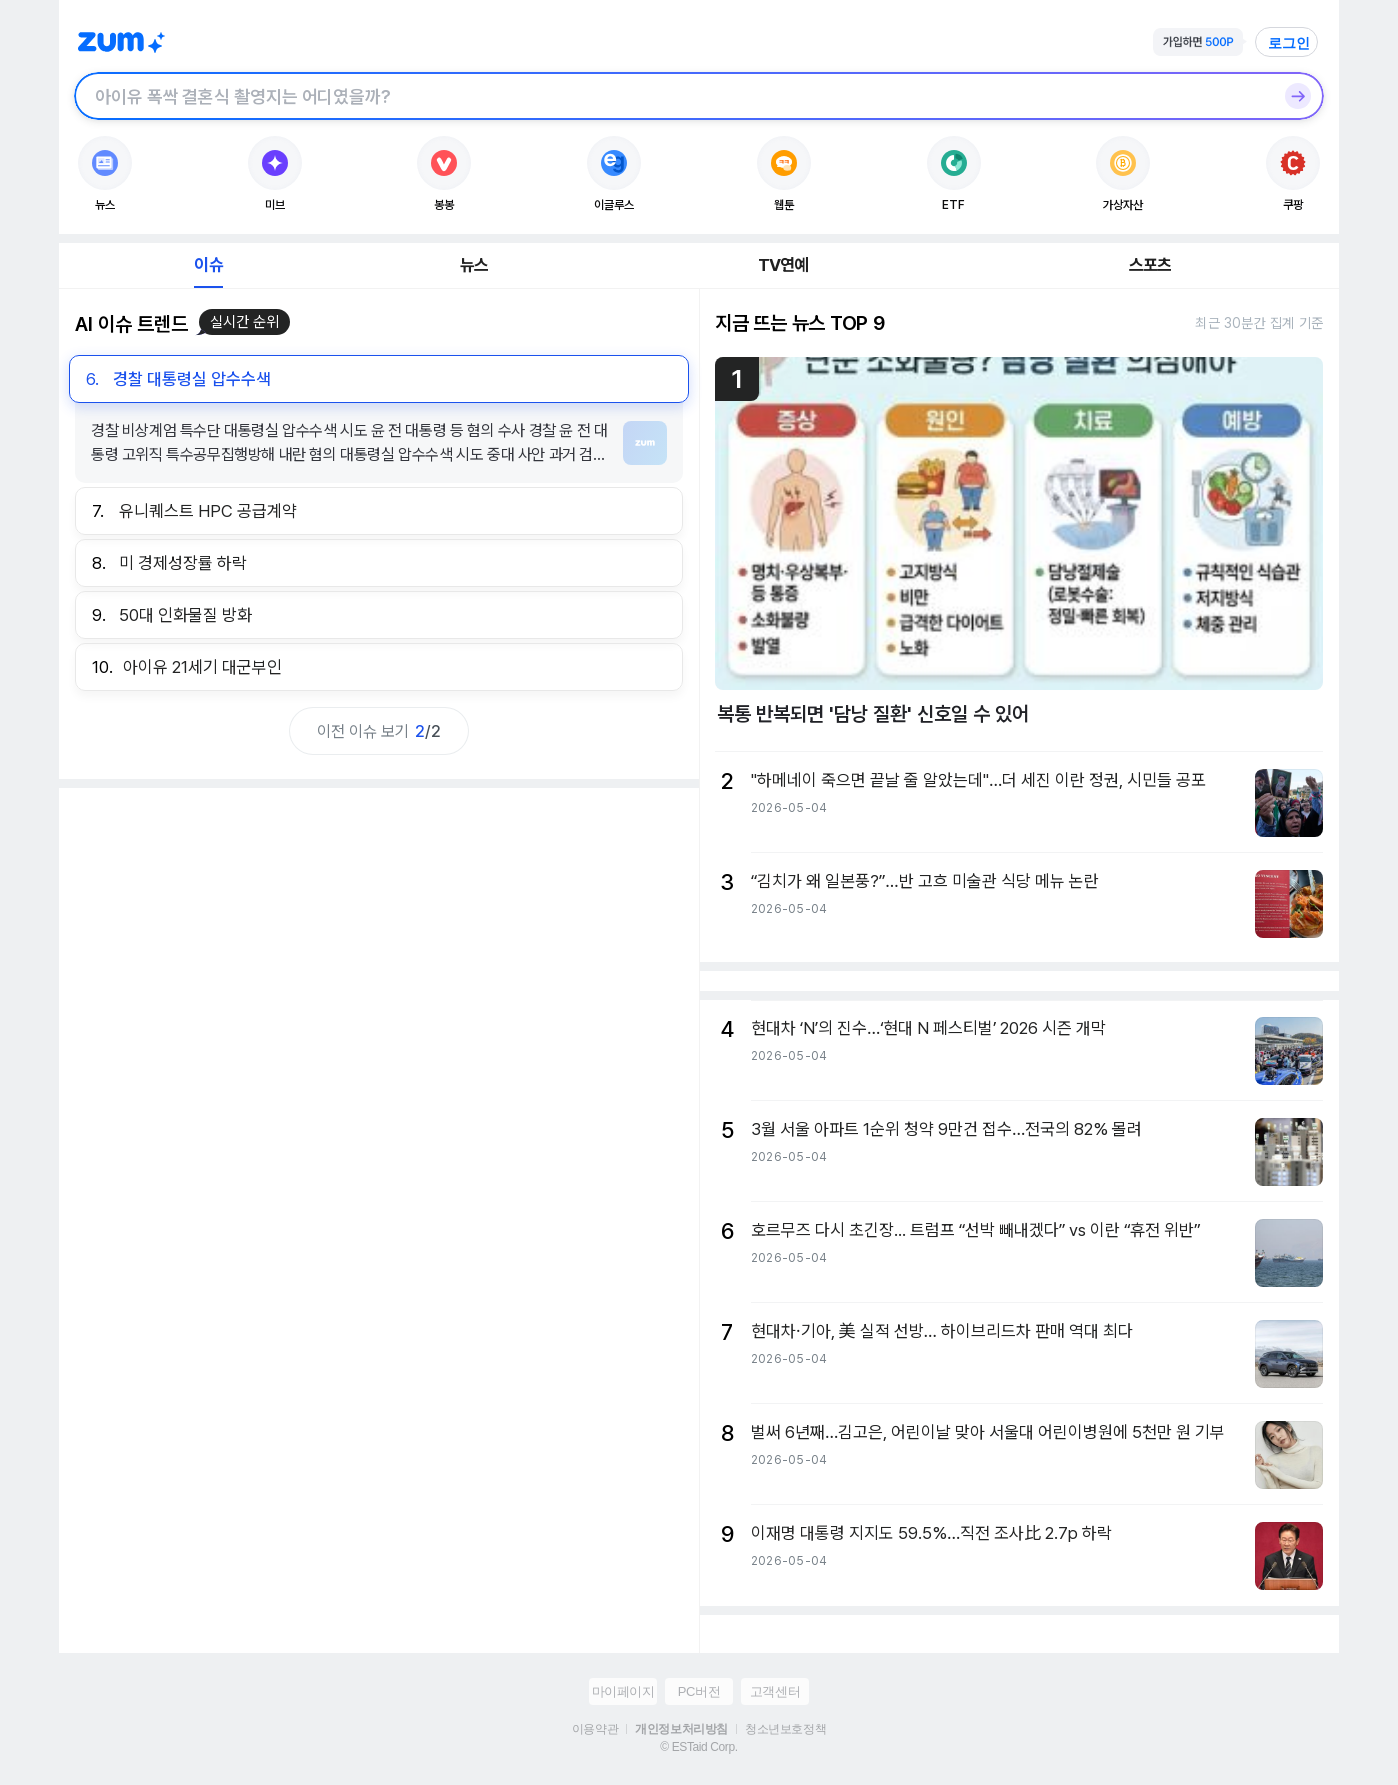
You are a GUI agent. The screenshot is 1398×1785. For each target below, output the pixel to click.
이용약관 (595, 1729)
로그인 (1289, 43)
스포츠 (1150, 265)
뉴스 (474, 265)
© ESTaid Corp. (698, 1747)
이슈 (208, 265)
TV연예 (783, 265)
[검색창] (673, 96)
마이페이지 (623, 1691)
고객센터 (775, 1691)
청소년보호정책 (785, 1729)
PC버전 (699, 1691)
